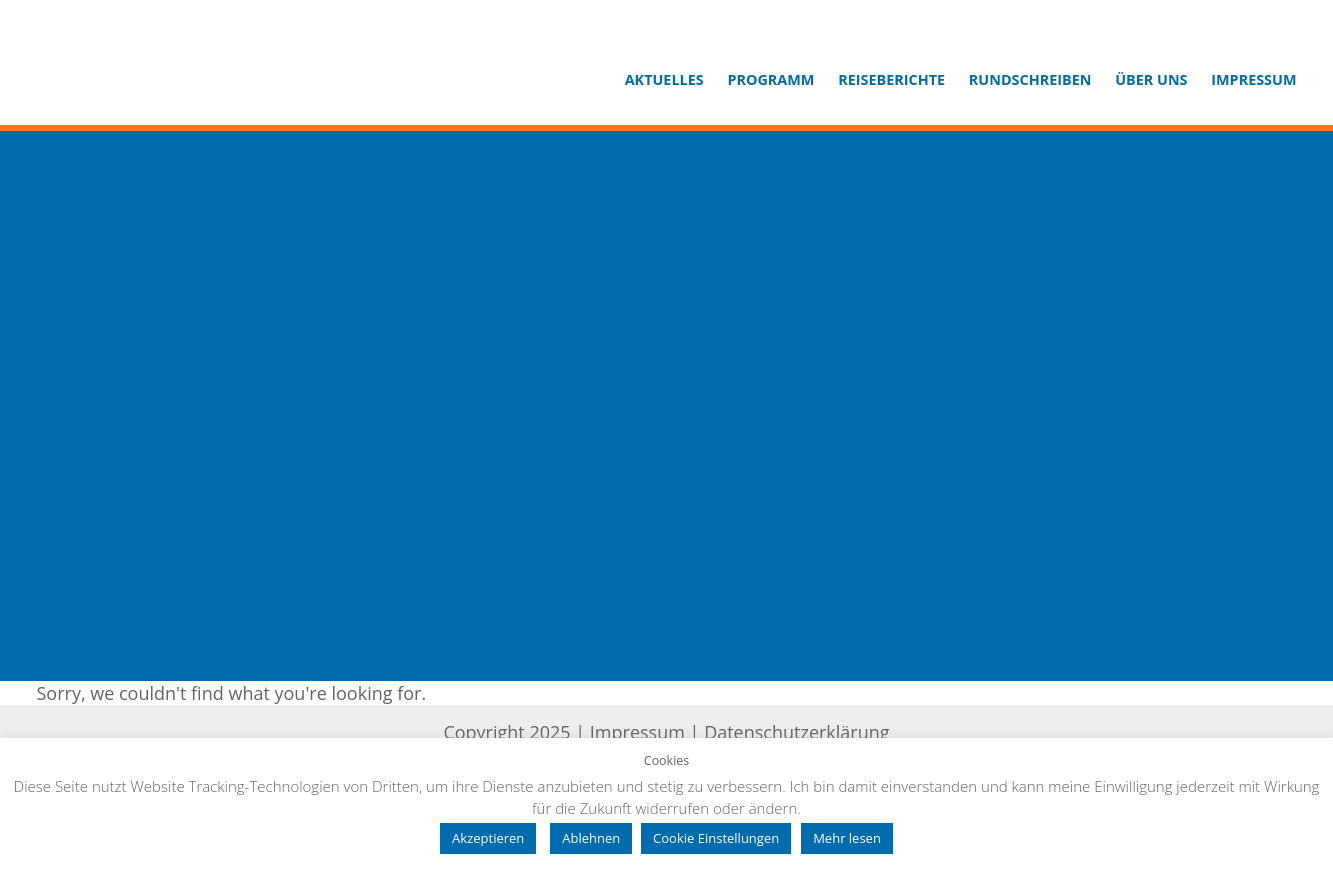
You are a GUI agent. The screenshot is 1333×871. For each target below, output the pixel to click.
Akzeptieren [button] (488, 838)
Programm (770, 79)
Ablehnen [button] (591, 838)
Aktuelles (664, 79)
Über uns (1151, 79)
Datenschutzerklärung (796, 732)
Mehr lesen (847, 838)
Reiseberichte (891, 79)
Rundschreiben (1030, 79)
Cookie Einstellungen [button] (716, 838)
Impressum (1253, 79)
